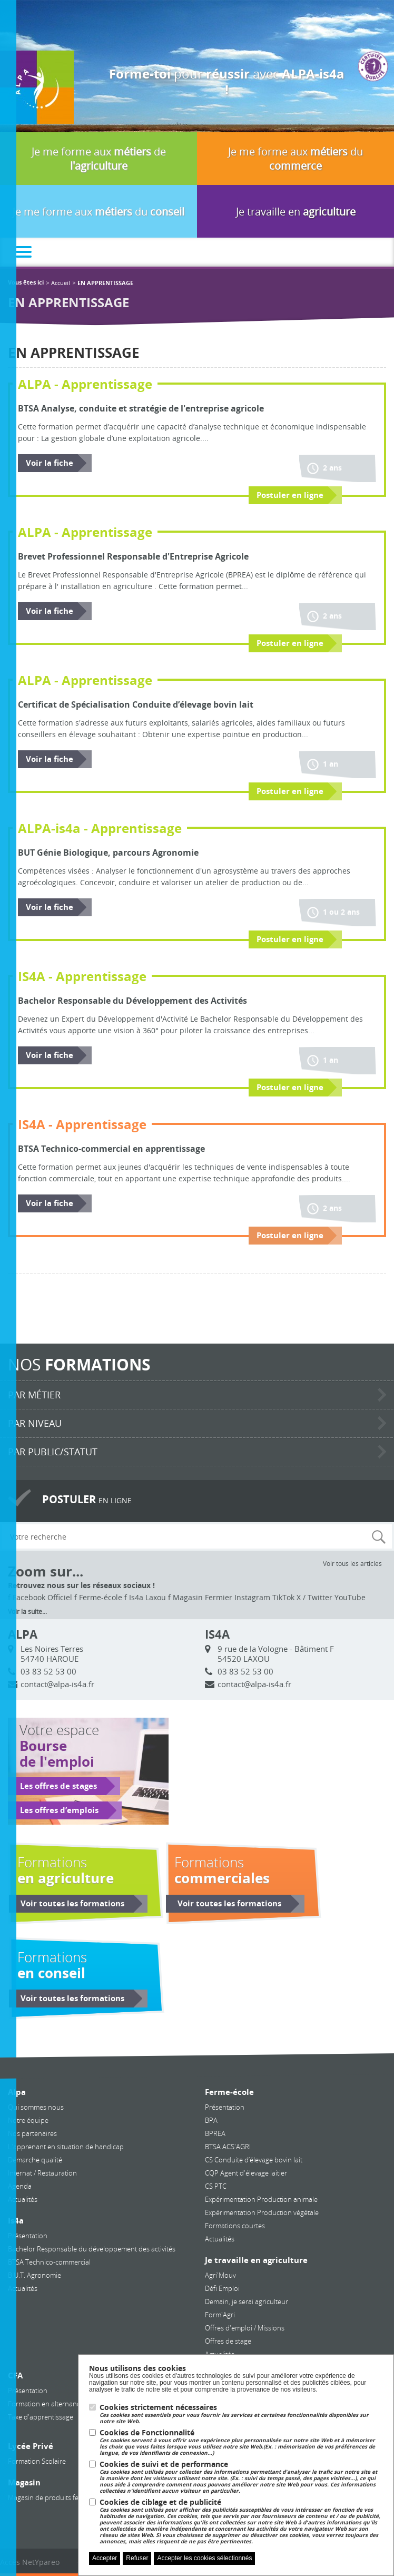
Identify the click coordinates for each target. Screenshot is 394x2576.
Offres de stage (228, 2341)
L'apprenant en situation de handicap (66, 2146)
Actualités (22, 2199)
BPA (211, 2120)
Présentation (27, 2235)
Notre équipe (28, 2120)
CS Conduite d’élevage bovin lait (253, 2159)
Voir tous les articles (352, 1563)
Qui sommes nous (36, 2107)
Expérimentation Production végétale (262, 2212)
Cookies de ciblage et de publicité (241, 2521)
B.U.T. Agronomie (34, 2275)
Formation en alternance (46, 2403)
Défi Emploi (222, 2288)
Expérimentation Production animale (261, 2199)
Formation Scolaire (37, 2461)
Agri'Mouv (220, 2275)
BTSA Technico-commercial (49, 2262)
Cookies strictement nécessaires (241, 2414)
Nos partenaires (32, 2133)
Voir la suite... (27, 1611)
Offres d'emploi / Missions (244, 2328)
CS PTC (215, 2186)
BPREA (215, 2133)
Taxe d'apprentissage (40, 2417)
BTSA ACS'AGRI (228, 2146)
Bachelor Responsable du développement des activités (91, 2249)
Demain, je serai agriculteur (246, 2301)
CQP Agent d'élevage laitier (246, 2173)
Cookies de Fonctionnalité (241, 2442)
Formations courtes (235, 2225)
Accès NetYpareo (30, 2562)
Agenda (20, 2186)
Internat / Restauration (42, 2173)
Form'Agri (220, 2314)
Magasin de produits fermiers (53, 2497)
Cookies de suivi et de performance (241, 2477)
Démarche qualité (35, 2159)
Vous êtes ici (26, 282)
